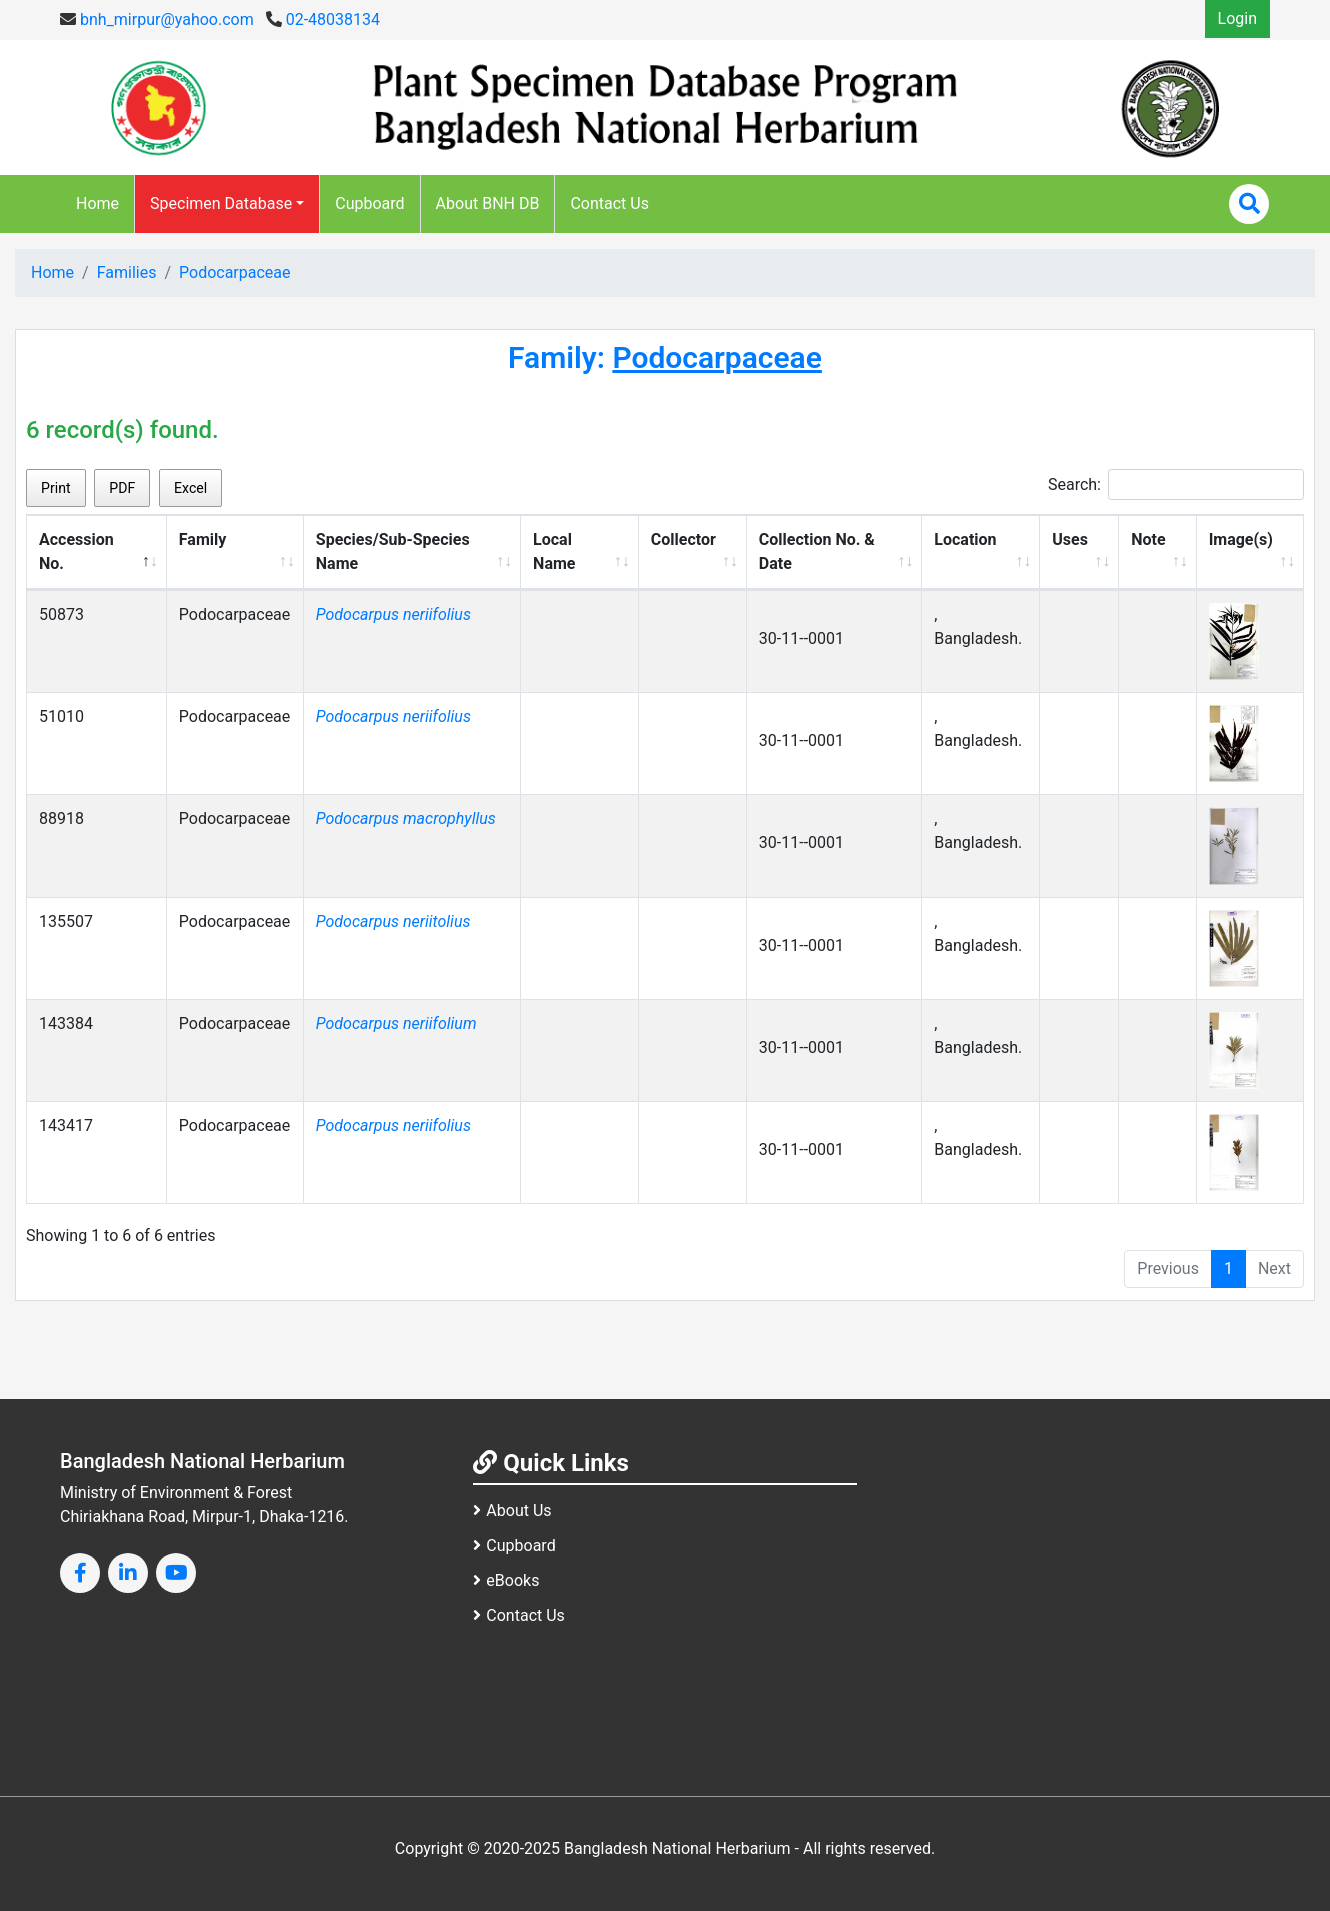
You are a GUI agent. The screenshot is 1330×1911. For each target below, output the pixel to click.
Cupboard (369, 203)
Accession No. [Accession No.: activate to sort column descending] (76, 551)
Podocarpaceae (235, 272)
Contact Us (609, 203)
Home (97, 203)
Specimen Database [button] (221, 203)
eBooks (506, 1580)
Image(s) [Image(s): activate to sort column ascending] (1241, 539)
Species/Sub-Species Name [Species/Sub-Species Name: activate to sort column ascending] (393, 551)
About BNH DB (488, 203)
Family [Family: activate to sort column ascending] (202, 539)
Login (1237, 18)
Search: (1176, 484)
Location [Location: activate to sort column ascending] (965, 539)
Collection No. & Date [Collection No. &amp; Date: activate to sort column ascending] (817, 551)
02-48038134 (323, 19)
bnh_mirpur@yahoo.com (157, 19)
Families (127, 272)
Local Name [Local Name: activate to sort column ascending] (554, 551)
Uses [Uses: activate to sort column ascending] (1070, 539)
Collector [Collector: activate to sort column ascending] (683, 539)
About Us (512, 1510)
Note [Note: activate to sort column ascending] (1148, 539)
